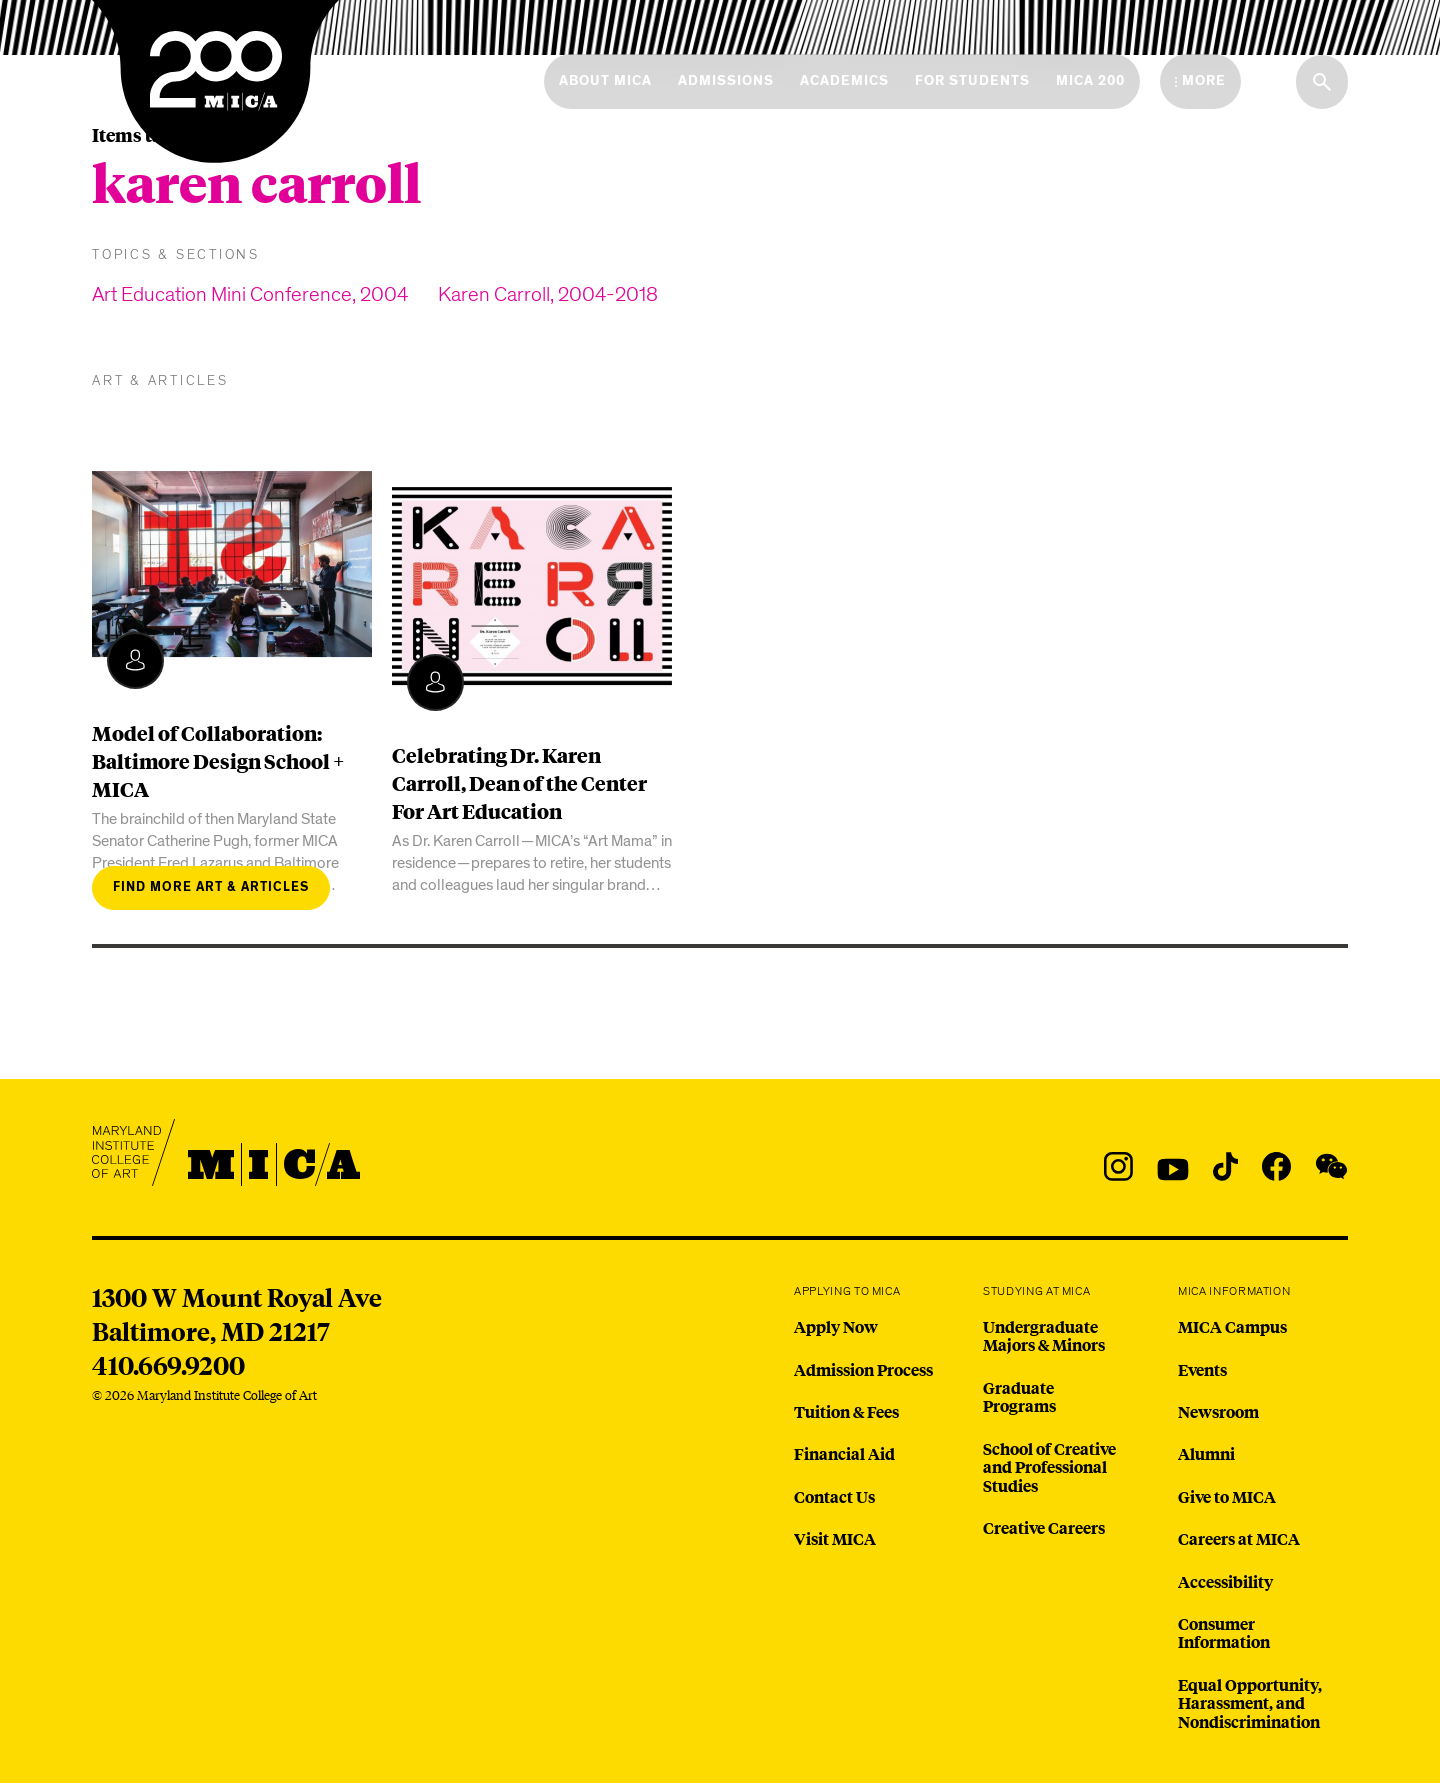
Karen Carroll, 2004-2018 (548, 294)
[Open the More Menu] (1200, 81)
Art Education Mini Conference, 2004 (250, 294)
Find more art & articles (211, 887)
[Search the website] (1322, 82)
